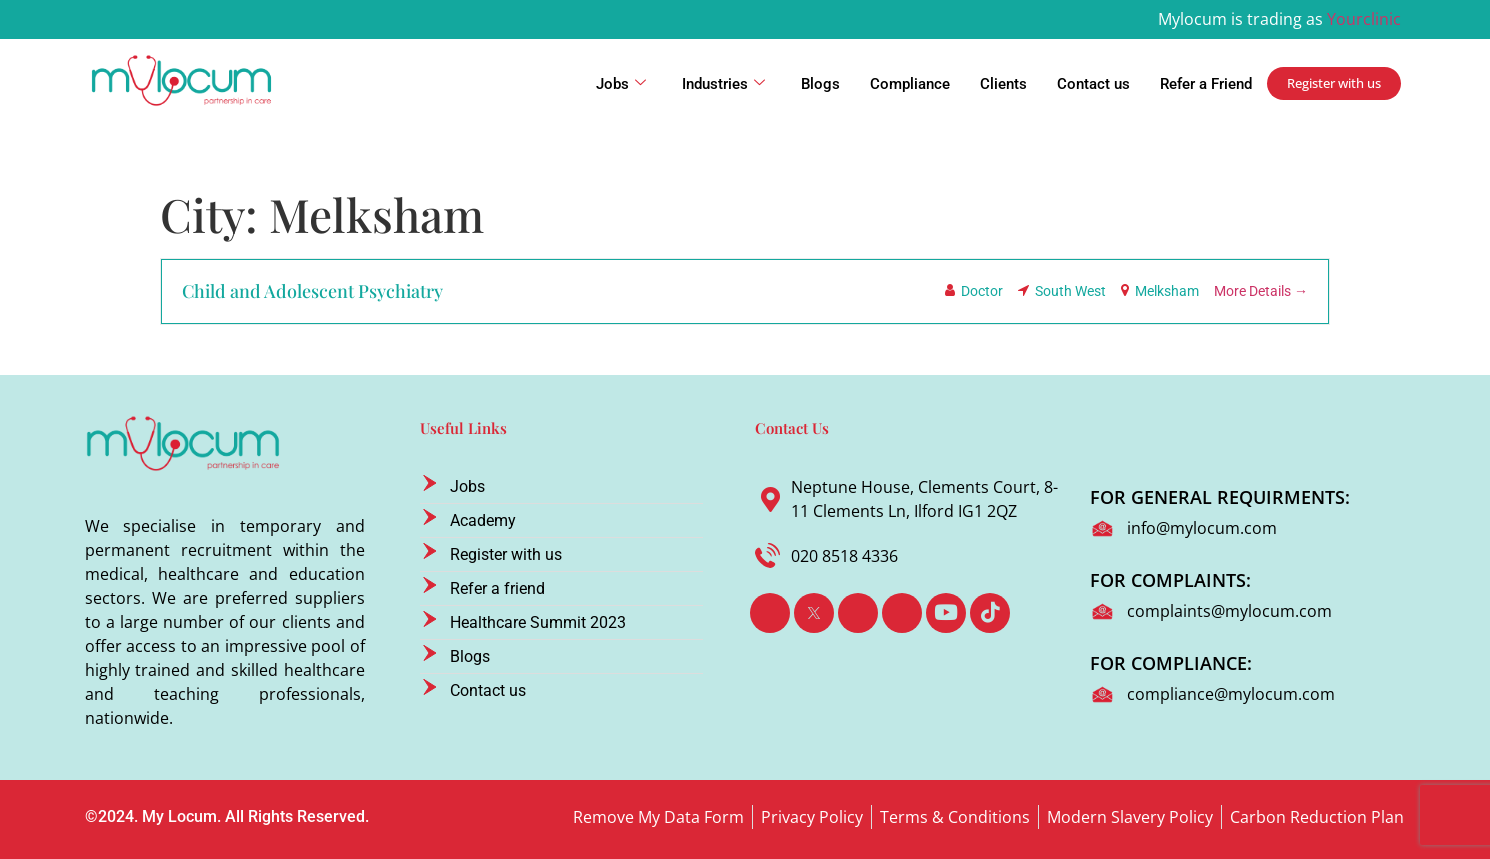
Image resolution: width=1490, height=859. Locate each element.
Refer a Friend (1206, 84)
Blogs (820, 84)
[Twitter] (814, 613)
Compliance (910, 84)
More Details (1261, 291)
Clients (1003, 84)
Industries (723, 84)
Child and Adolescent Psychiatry (312, 291)
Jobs (621, 84)
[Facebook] (770, 613)
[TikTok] (990, 613)
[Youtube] (946, 613)
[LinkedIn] (858, 613)
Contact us (1093, 84)
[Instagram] (902, 613)
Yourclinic (1364, 19)
